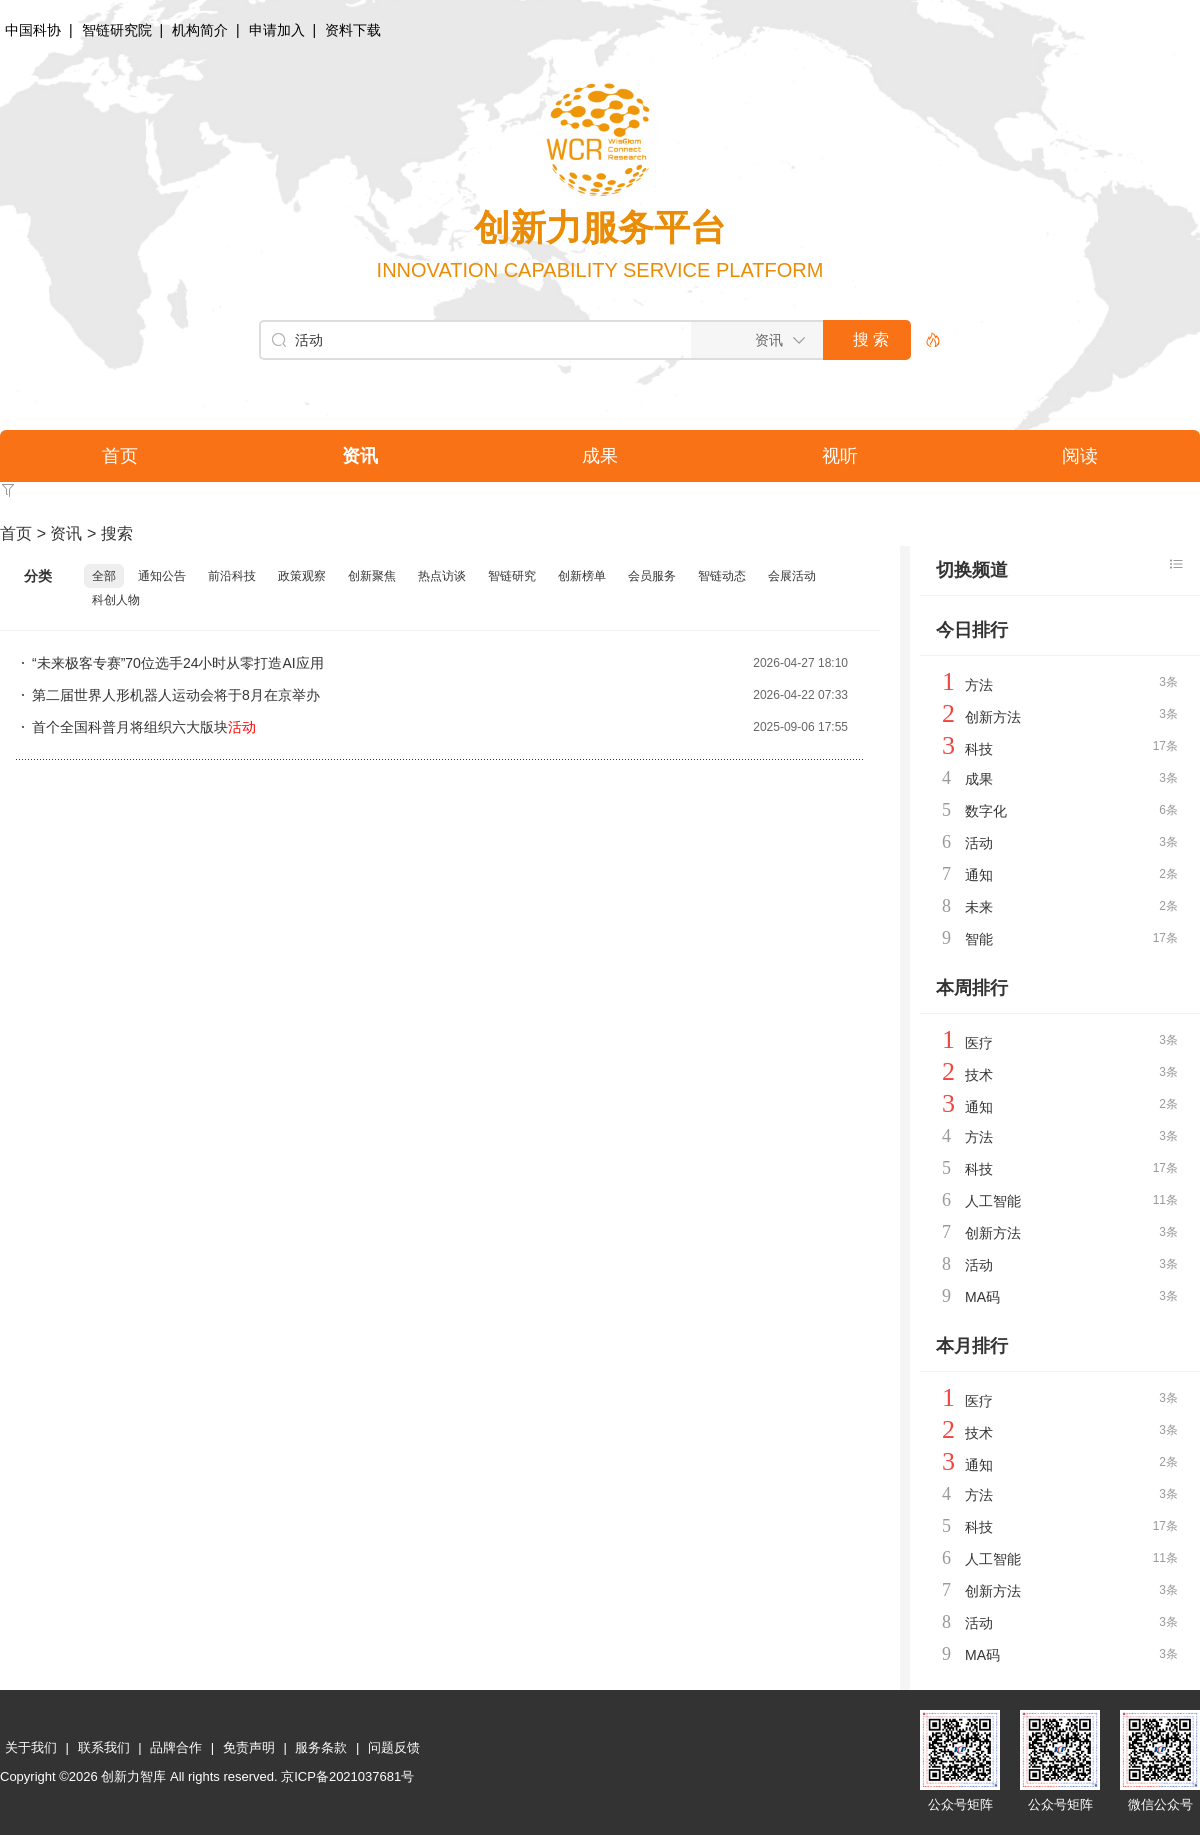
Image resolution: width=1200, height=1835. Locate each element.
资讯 (66, 533)
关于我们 (31, 1747)
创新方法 (993, 717)
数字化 (986, 811)
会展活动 (792, 576)
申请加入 (277, 30)
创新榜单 (582, 576)
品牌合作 (176, 1747)
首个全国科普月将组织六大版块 (144, 727)
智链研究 (512, 576)
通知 (979, 875)
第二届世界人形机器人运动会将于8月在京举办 (176, 695)
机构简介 (200, 30)
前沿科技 (232, 576)
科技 (979, 749)
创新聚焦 (372, 576)
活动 (979, 843)
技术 (979, 1075)
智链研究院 (117, 30)
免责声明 (249, 1747)
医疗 (979, 1043)
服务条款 (321, 1747)
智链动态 (722, 576)
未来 (979, 907)
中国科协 (33, 30)
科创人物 (116, 600)
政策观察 (302, 576)
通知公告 (162, 576)
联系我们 (104, 1747)
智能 (979, 939)
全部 (104, 576)
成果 (979, 779)
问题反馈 (394, 1747)
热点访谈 (442, 576)
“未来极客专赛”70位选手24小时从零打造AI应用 (178, 663)
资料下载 (353, 30)
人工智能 (993, 1201)
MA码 (982, 1297)
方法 (979, 685)
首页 (16, 533)
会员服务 (652, 576)
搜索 (117, 533)
